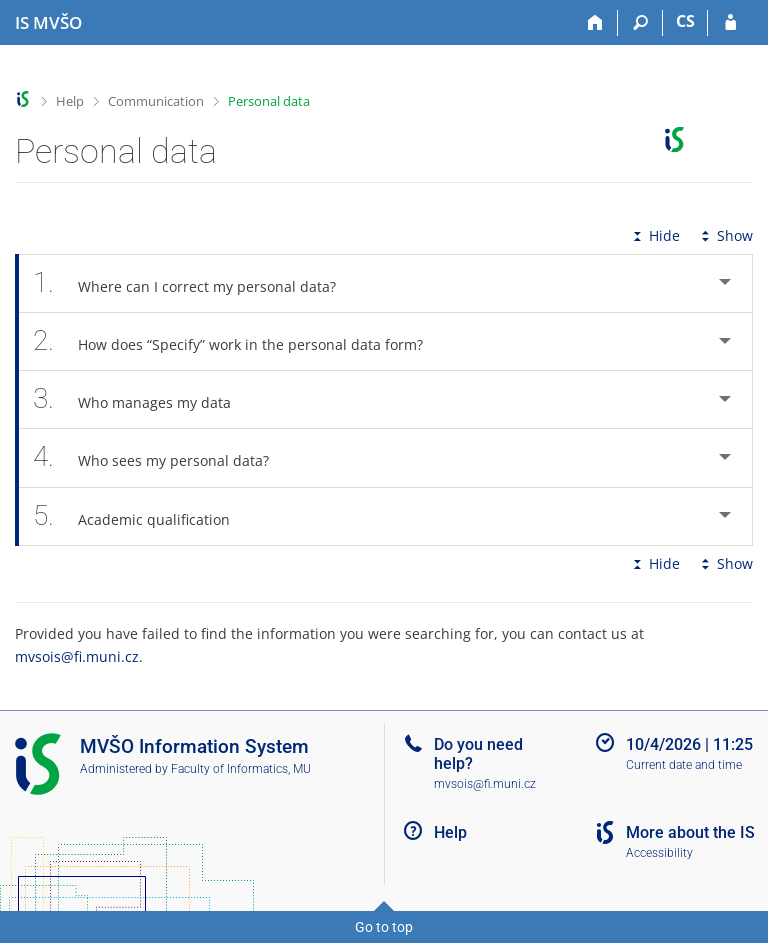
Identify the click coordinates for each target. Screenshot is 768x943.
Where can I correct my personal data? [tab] (195, 283)
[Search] (640, 23)
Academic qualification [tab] (142, 516)
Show (725, 235)
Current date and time (684, 765)
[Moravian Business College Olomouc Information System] (48, 23)
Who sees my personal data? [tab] (162, 457)
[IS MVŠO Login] (730, 23)
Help (70, 101)
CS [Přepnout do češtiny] (685, 21)
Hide (654, 235)
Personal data (269, 101)
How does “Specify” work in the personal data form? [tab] (239, 341)
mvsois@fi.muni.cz (77, 656)
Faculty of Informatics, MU (241, 769)
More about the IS (690, 832)
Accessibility (659, 853)
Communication (156, 101)
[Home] (595, 23)
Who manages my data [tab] (143, 399)
